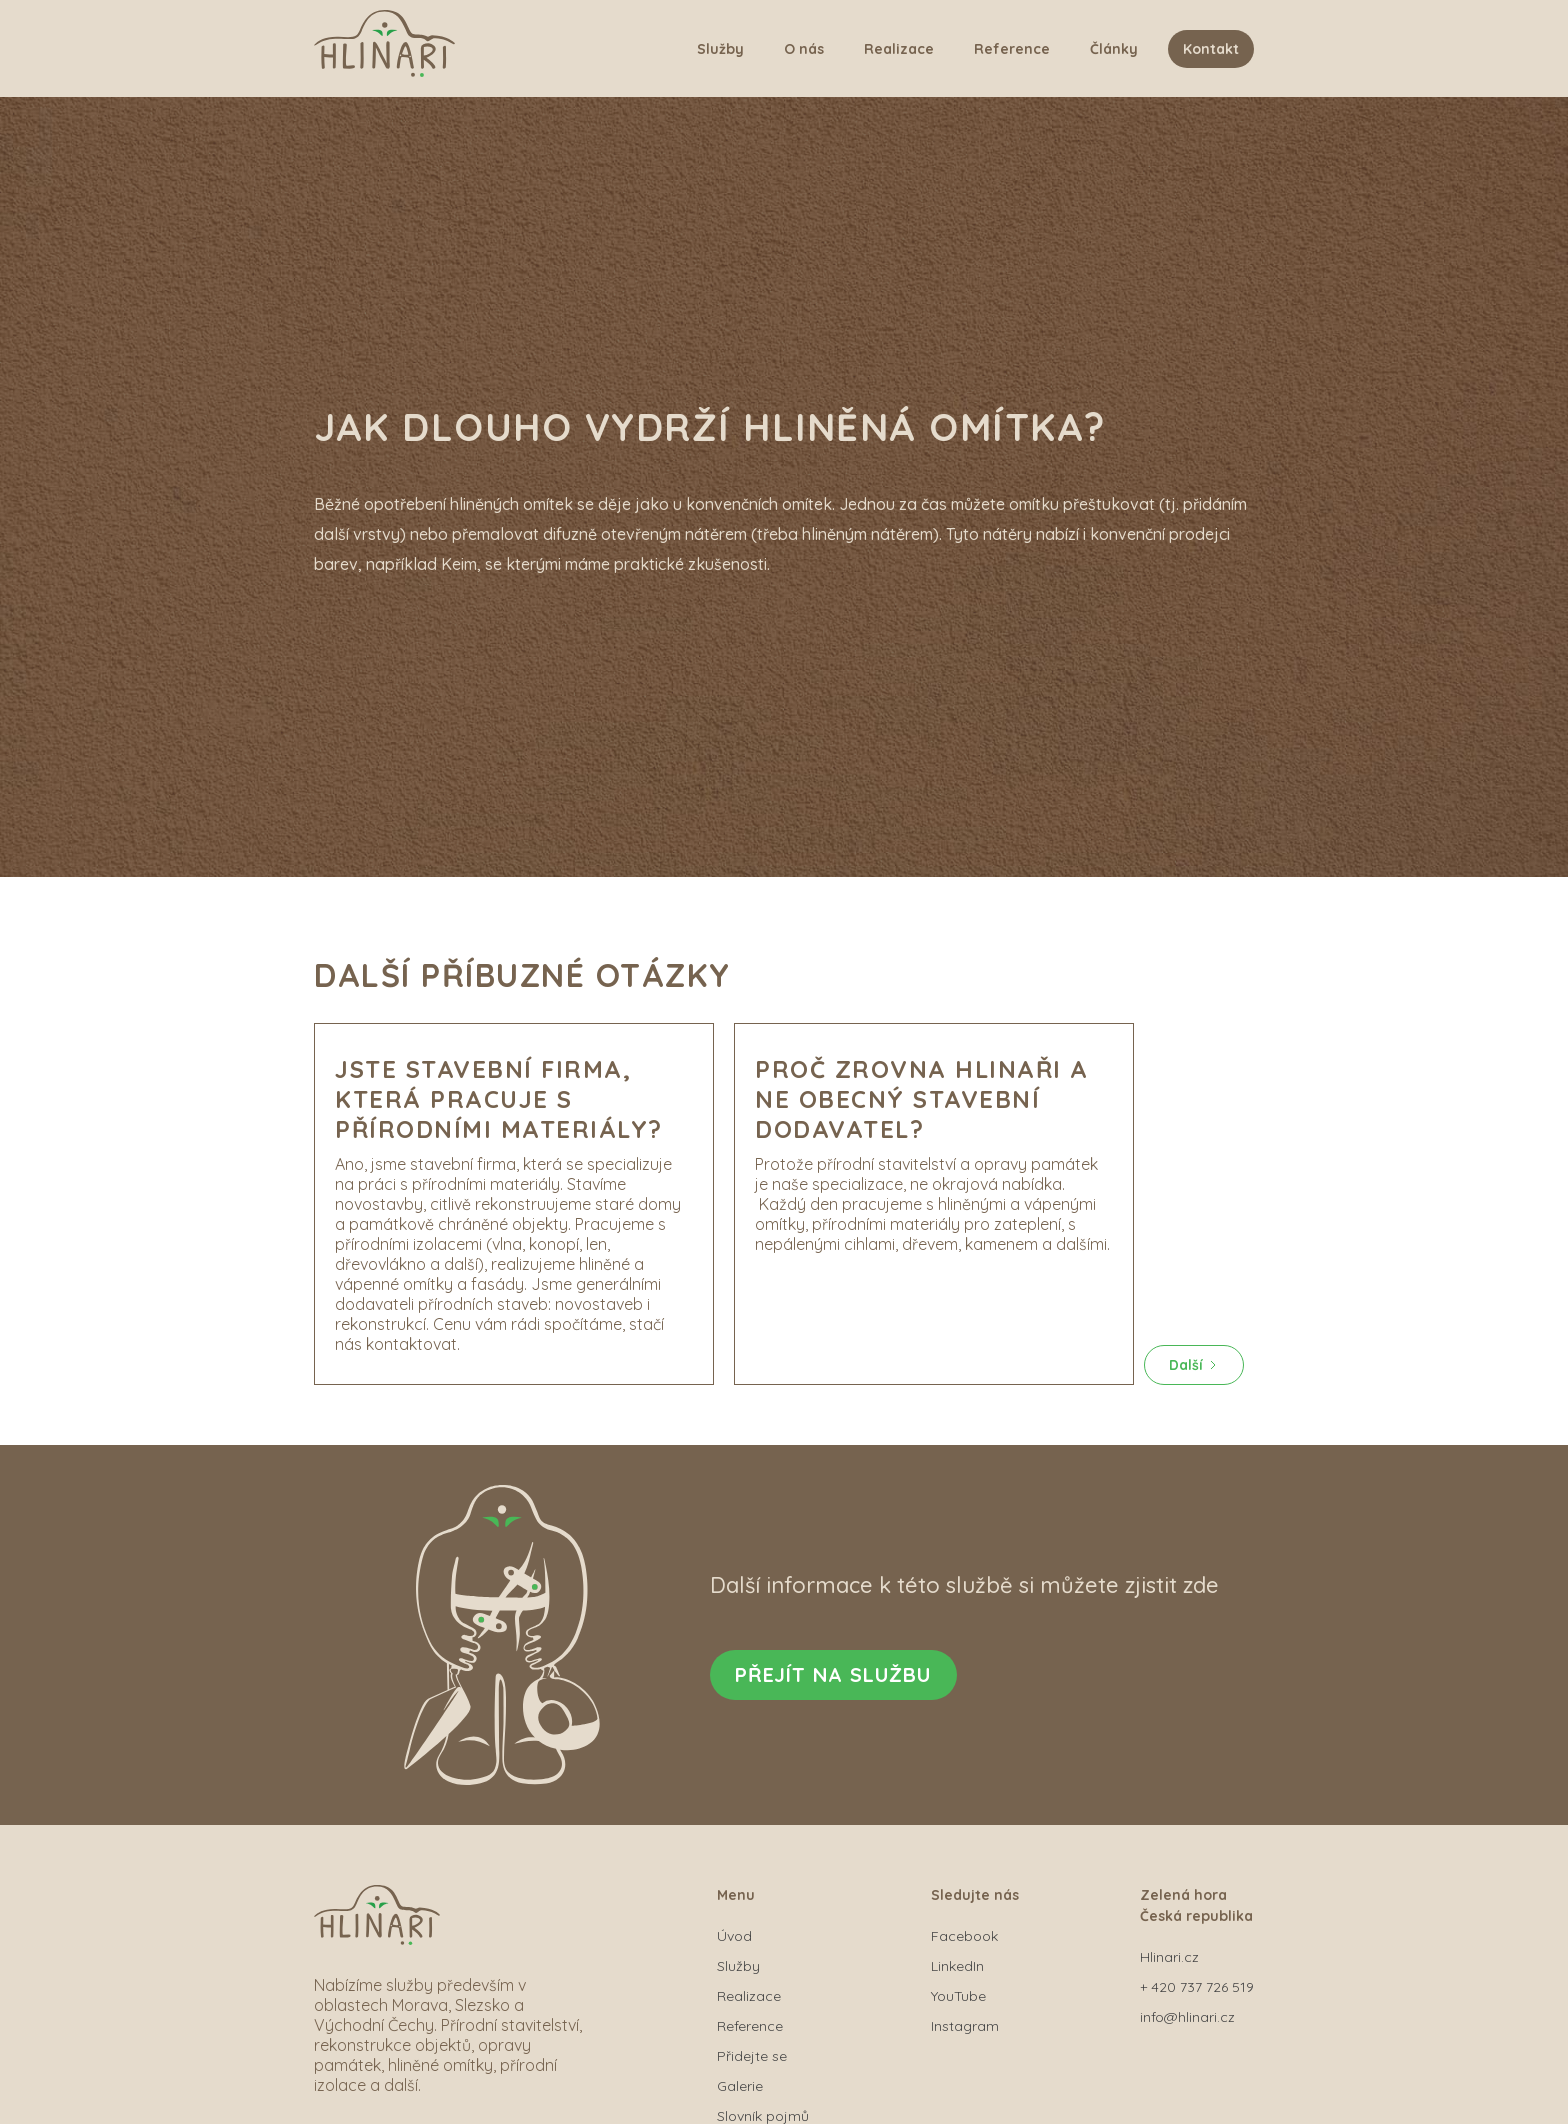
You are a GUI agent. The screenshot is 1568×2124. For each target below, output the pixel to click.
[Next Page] (1194, 1365)
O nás (804, 49)
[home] (384, 48)
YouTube (958, 1996)
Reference (1012, 49)
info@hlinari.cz (1187, 2017)
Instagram (965, 2026)
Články (1114, 49)
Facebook (964, 1936)
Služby (720, 49)
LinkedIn (957, 1966)
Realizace (899, 49)
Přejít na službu (833, 1674)
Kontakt (1211, 49)
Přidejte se (752, 2056)
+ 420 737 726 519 (1197, 1987)
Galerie (740, 2086)
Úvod (734, 1936)
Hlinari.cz (1169, 1957)
